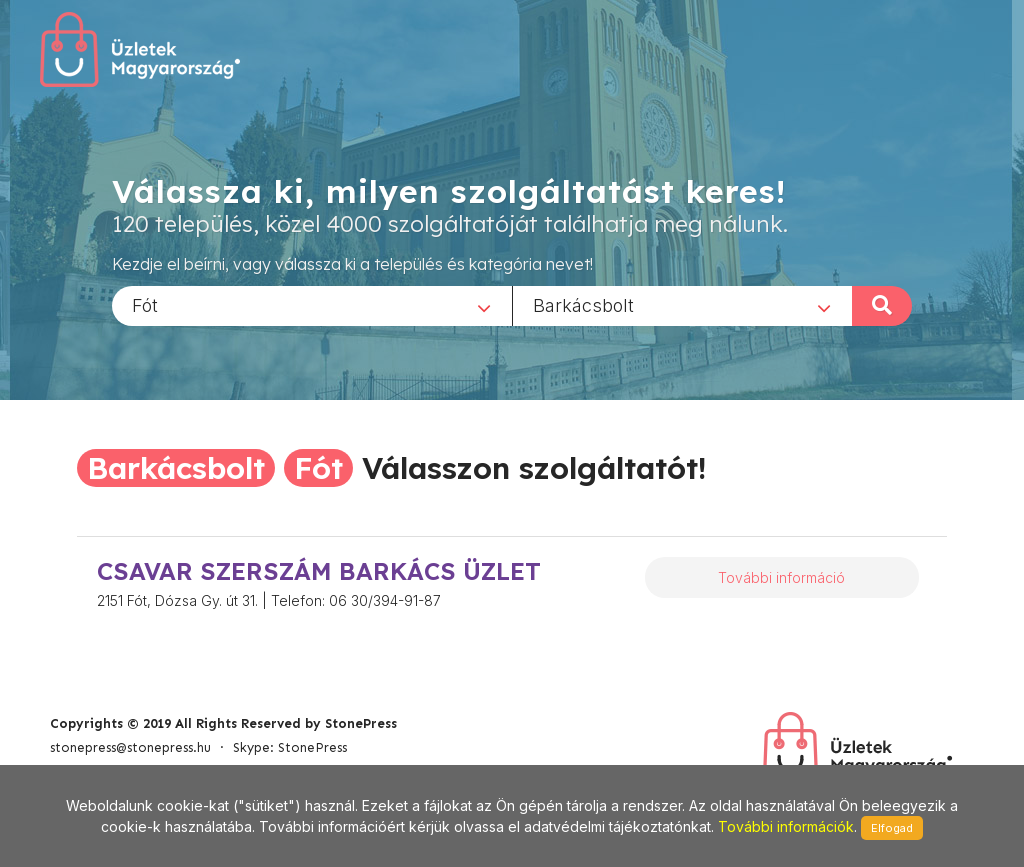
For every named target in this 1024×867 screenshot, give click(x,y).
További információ (781, 577)
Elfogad (892, 828)
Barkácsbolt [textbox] (583, 304)
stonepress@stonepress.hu (130, 747)
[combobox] (312, 305)
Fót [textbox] (145, 304)
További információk (786, 826)
